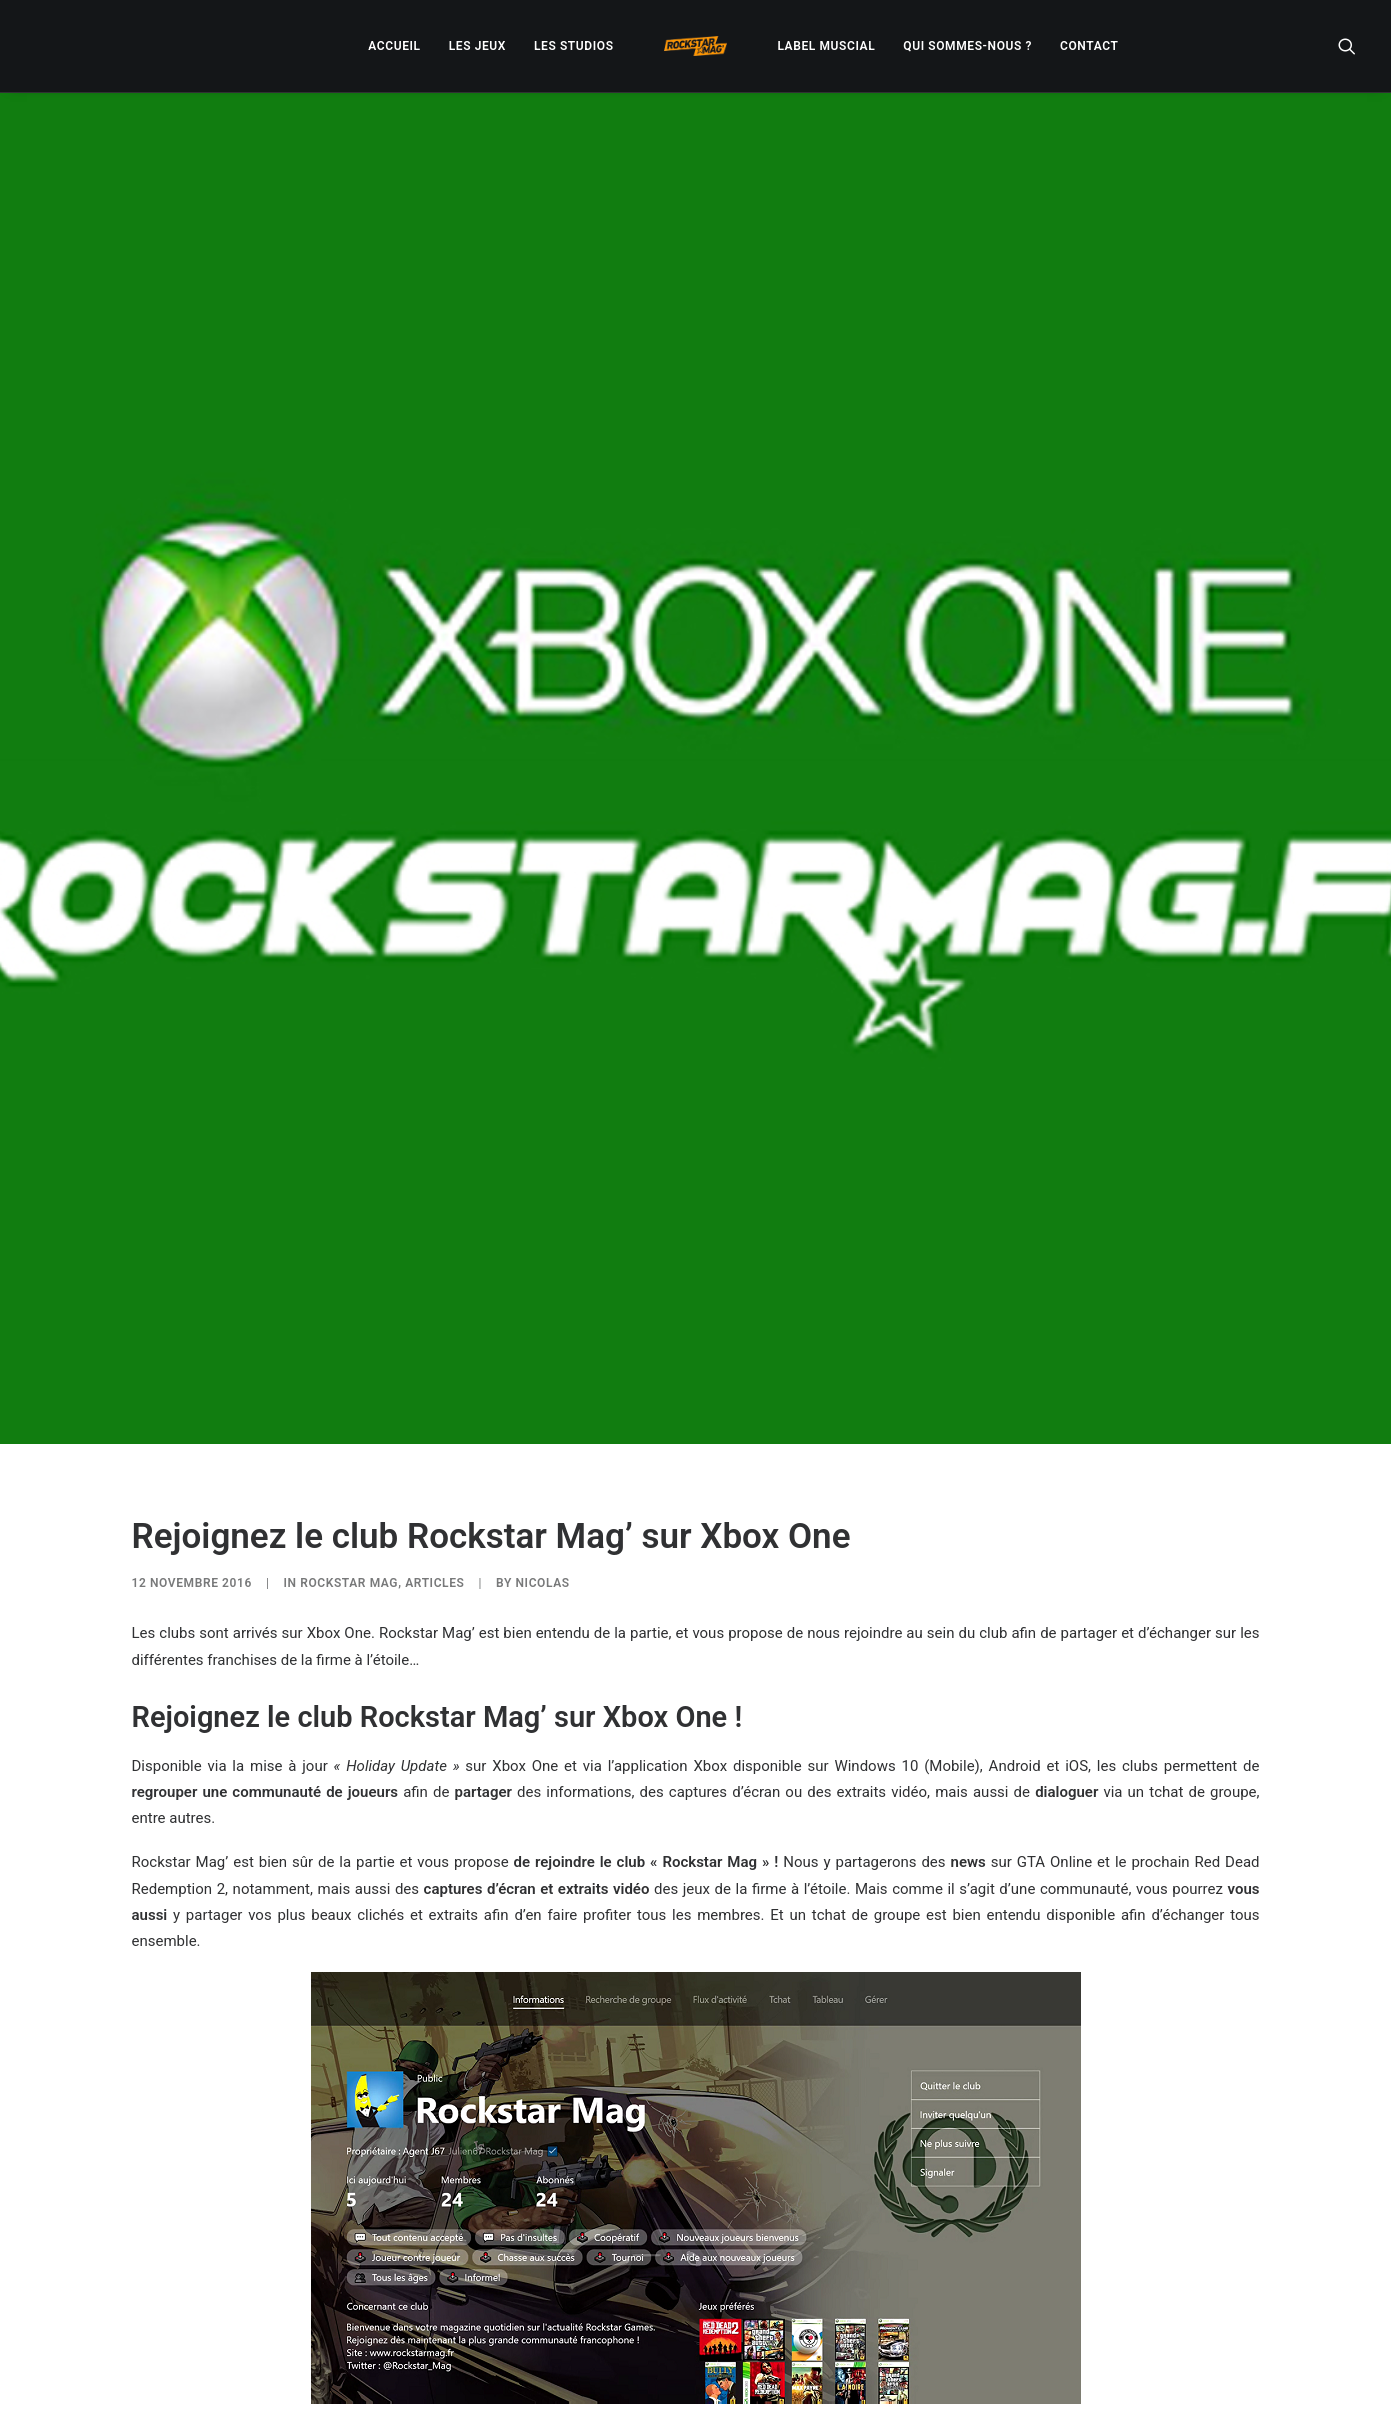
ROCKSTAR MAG (349, 1303)
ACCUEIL (394, 46)
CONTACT (1089, 46)
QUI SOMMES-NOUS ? (967, 46)
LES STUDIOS (574, 46)
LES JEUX (477, 46)
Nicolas (542, 1303)
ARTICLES (434, 1303)
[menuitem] (394, 46)
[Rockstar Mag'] (696, 46)
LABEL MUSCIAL (826, 46)
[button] (1347, 46)
